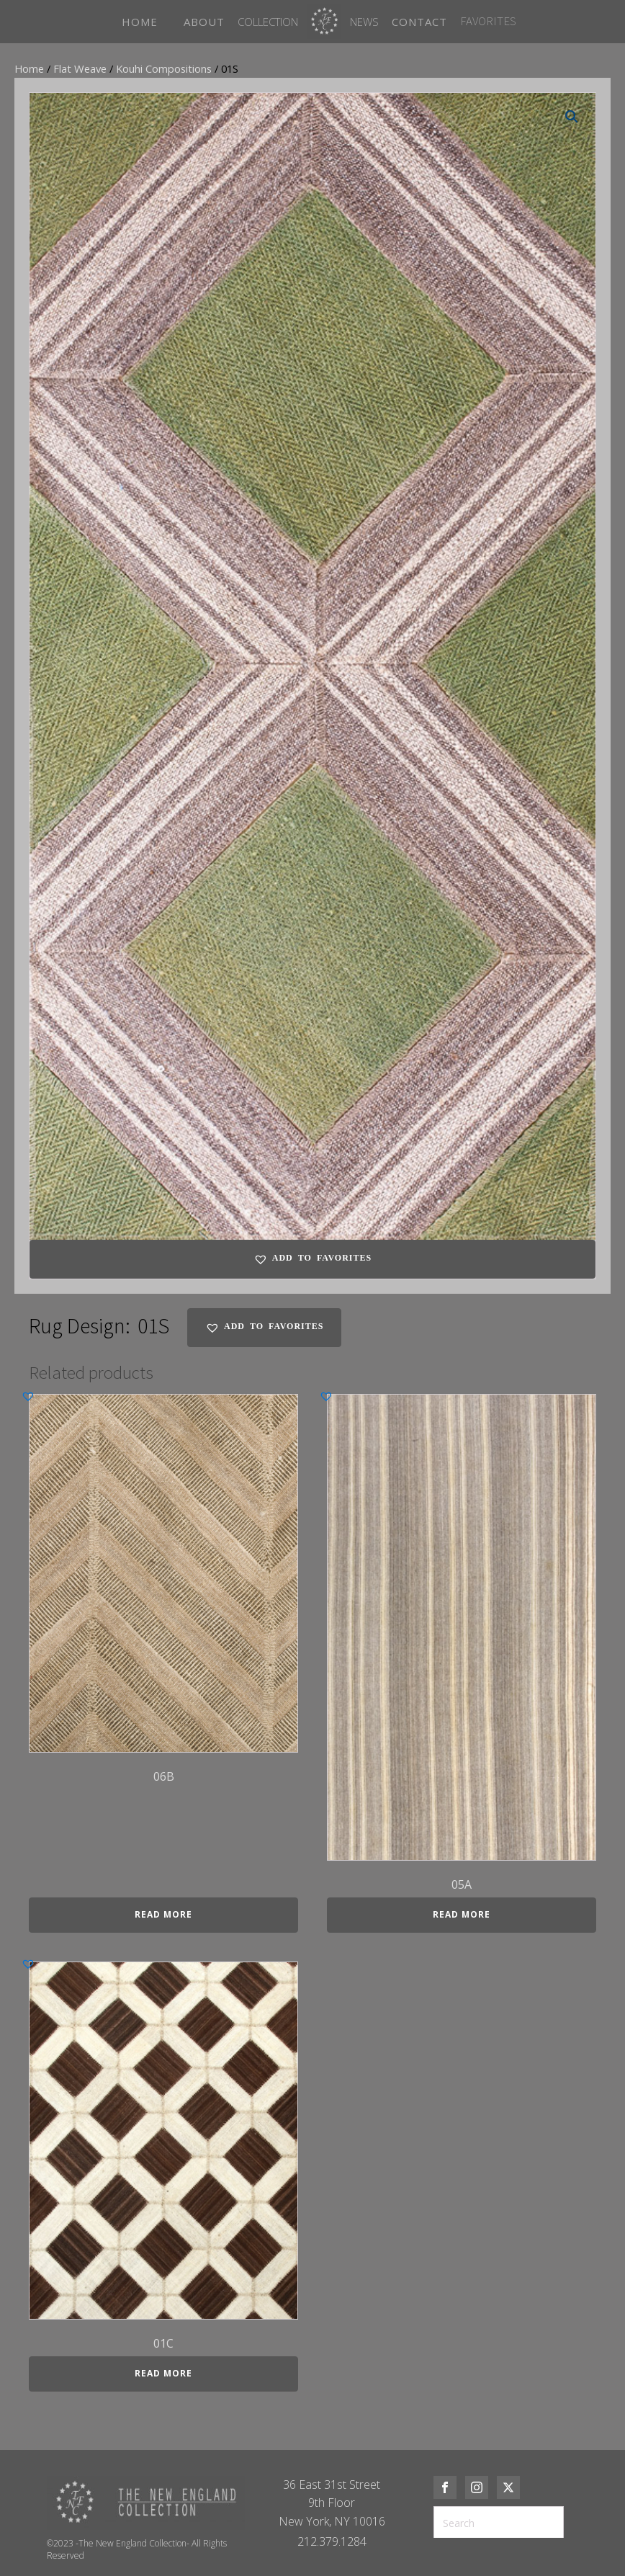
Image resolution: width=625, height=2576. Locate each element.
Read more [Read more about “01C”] (163, 2373)
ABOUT (204, 21)
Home (29, 68)
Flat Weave (80, 68)
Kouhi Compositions (164, 68)
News (364, 21)
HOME (140, 21)
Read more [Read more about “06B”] (163, 1914)
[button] (572, 117)
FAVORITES (488, 21)
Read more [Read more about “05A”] (461, 1914)
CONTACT (419, 21)
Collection (268, 21)
